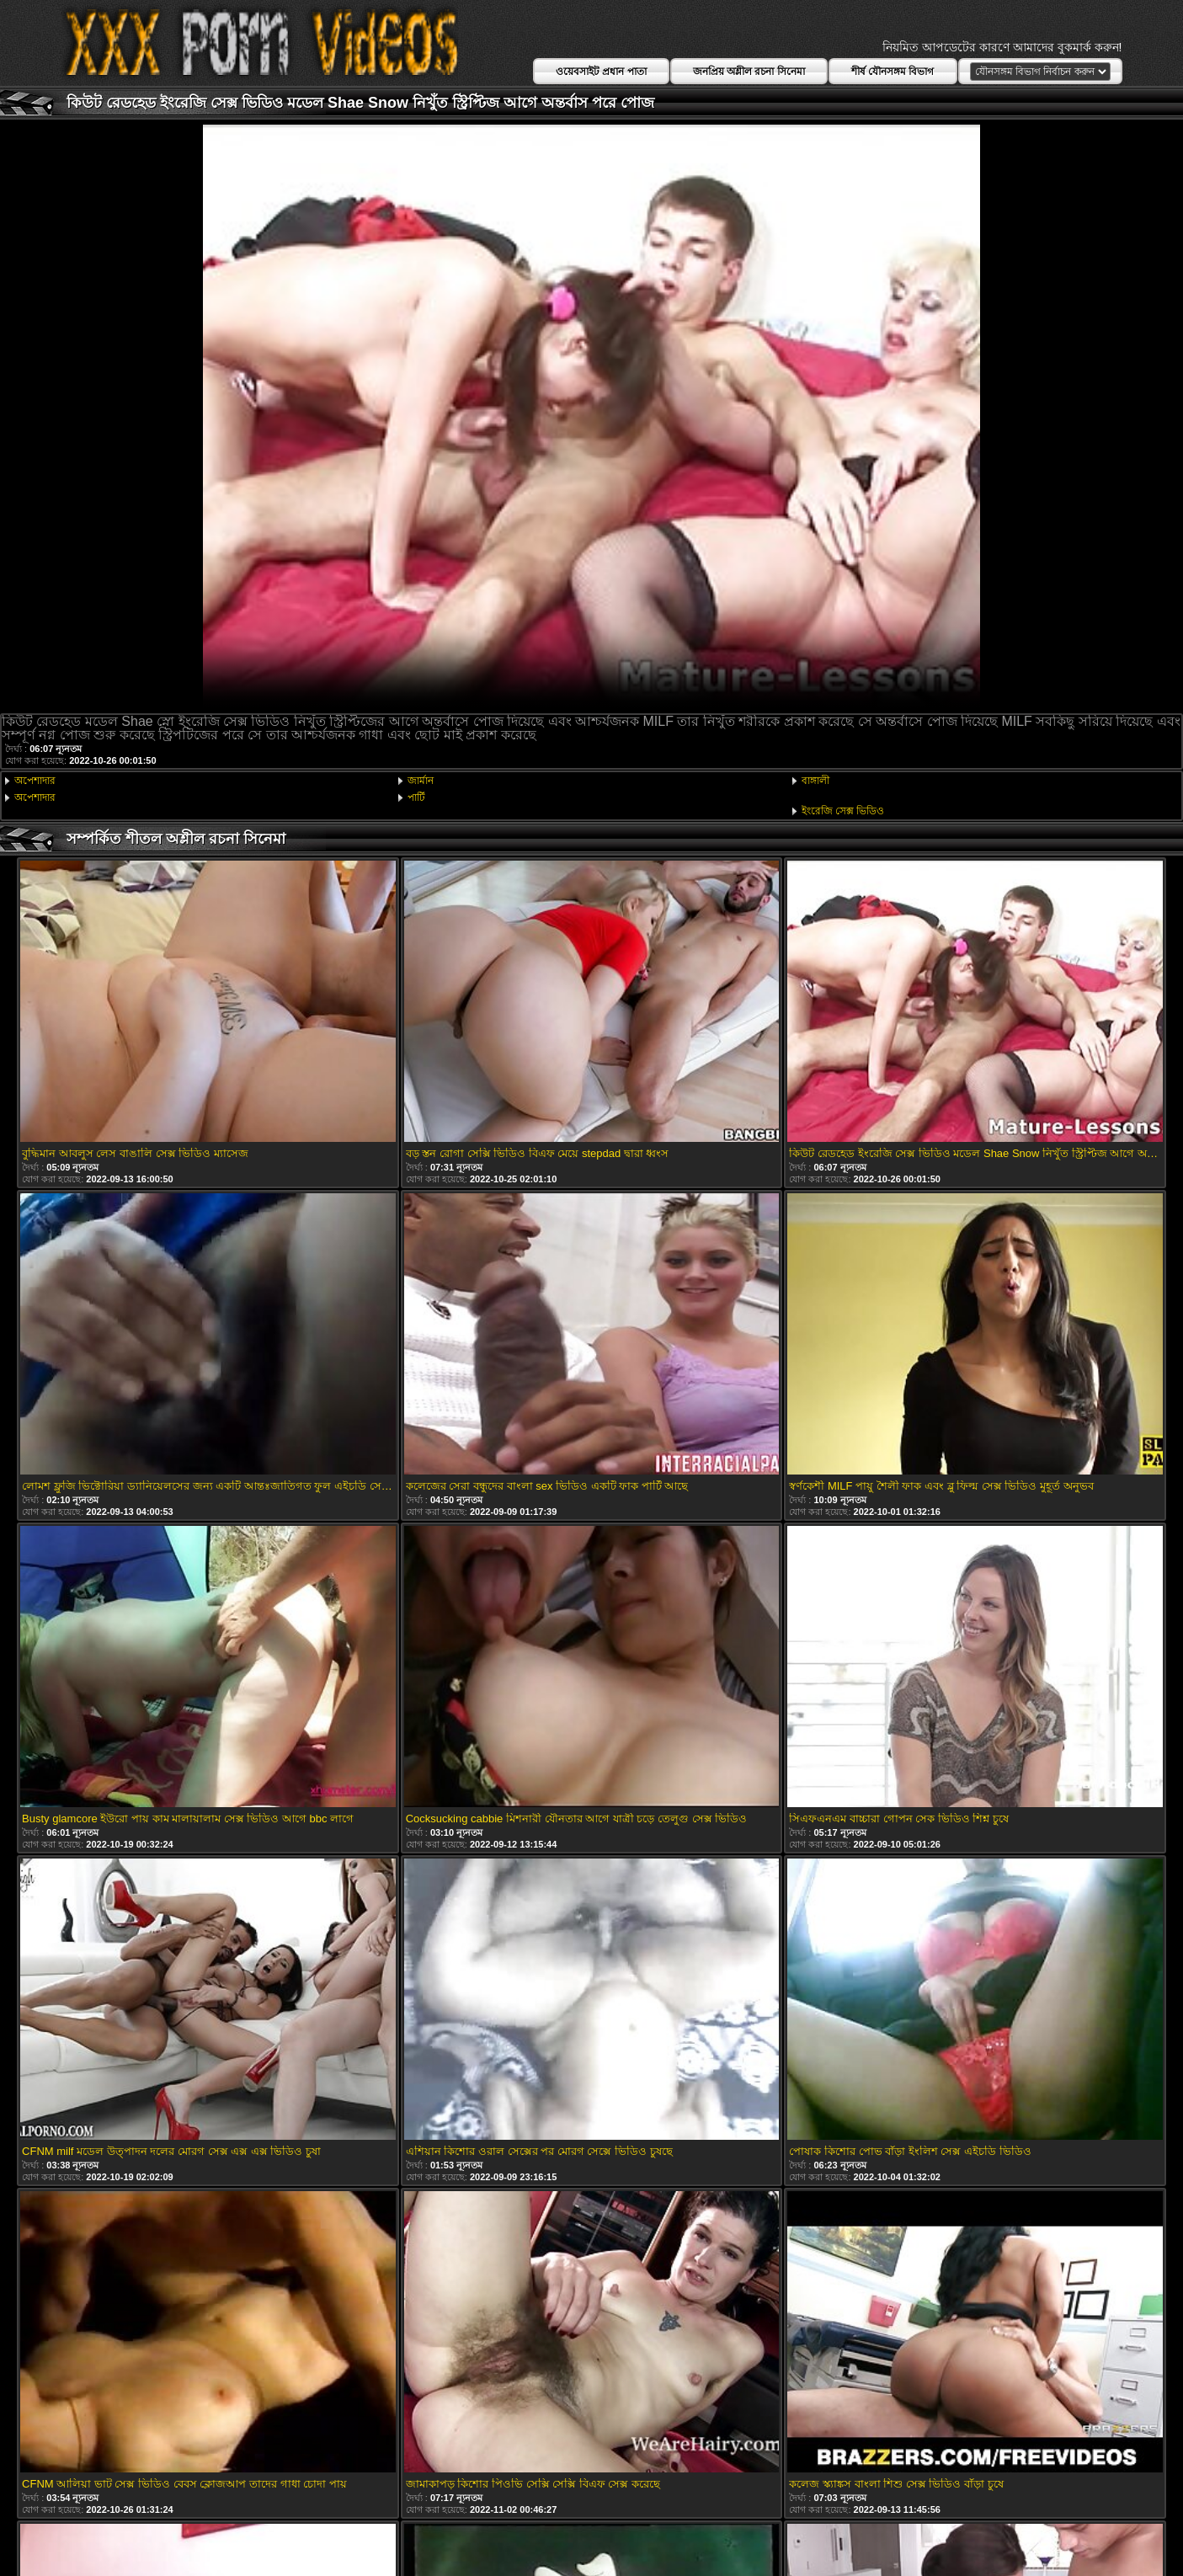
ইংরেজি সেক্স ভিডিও (843, 811)
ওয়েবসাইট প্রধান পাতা (601, 71)
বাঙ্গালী (815, 781)
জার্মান (421, 781)
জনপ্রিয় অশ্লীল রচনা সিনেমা (749, 71)
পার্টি (416, 797)
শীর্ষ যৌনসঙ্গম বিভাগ (893, 71)
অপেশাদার (35, 781)
